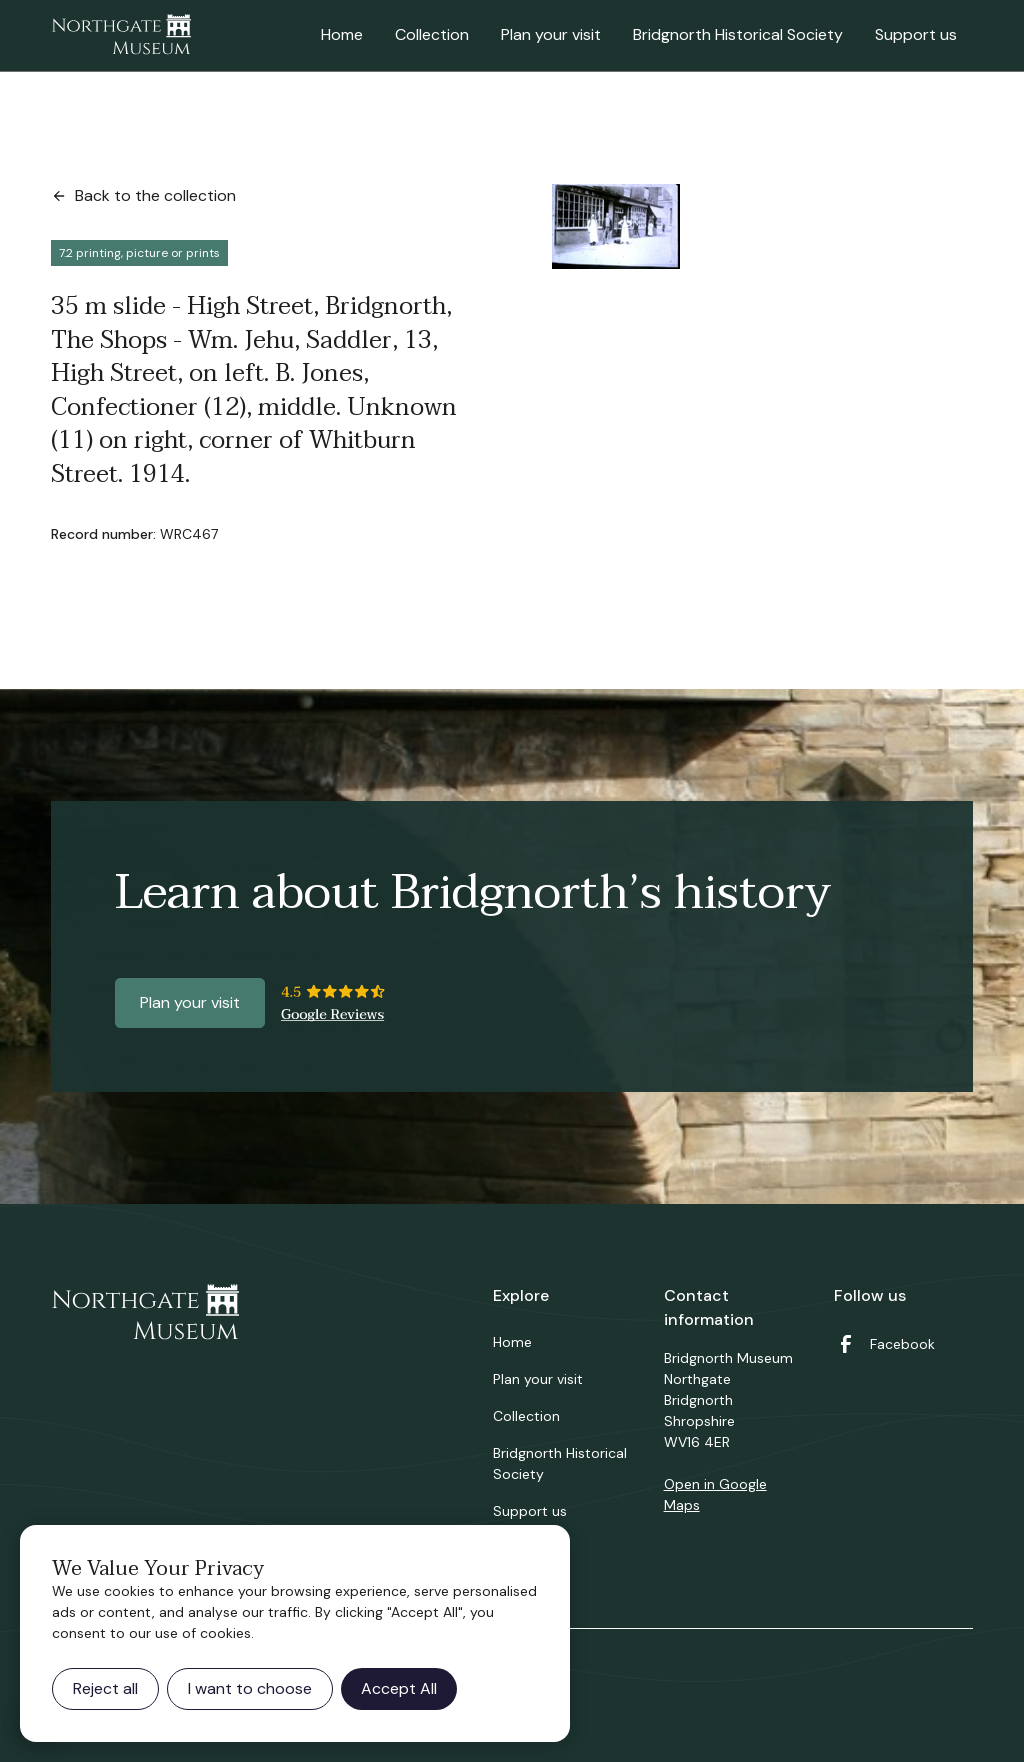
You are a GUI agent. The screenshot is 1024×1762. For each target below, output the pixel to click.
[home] (121, 36)
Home (342, 34)
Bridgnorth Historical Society (738, 34)
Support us (916, 34)
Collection (432, 34)
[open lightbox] (616, 226)
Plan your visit (551, 34)
